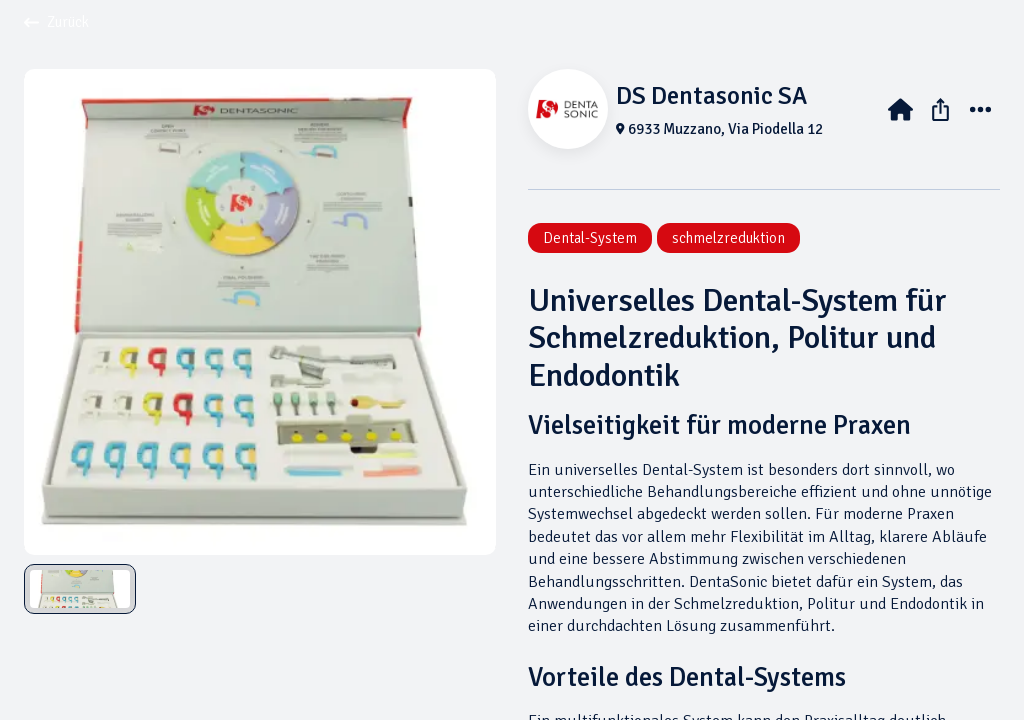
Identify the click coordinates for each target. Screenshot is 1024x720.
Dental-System (590, 238)
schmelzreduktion (728, 238)
